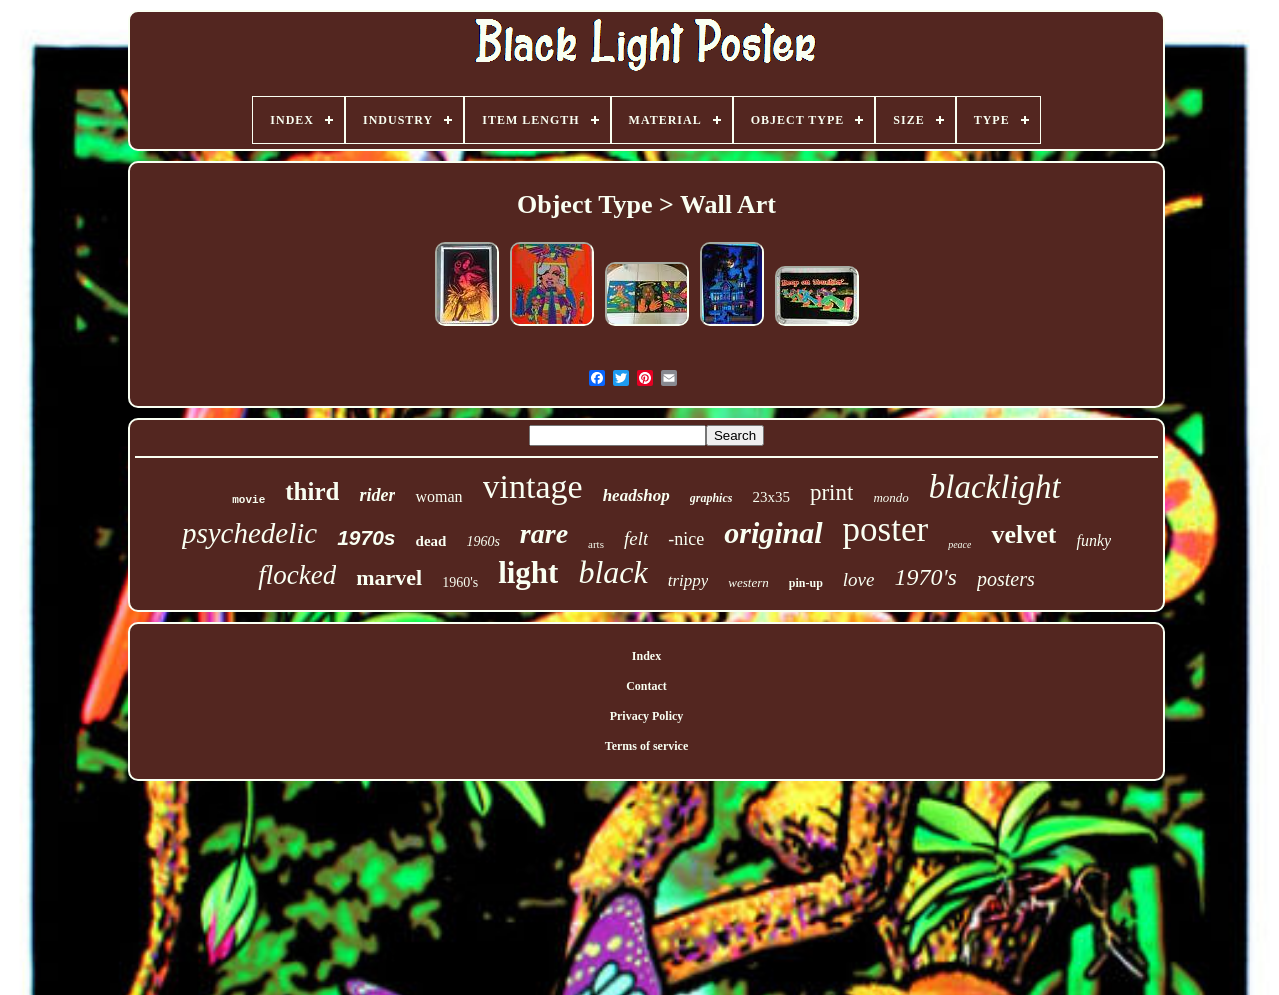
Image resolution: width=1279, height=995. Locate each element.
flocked (297, 575)
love (859, 579)
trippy (688, 580)
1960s (482, 541)
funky (1093, 540)
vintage (533, 486)
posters (1006, 579)
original (773, 532)
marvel (389, 577)
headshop (636, 495)
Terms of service (647, 746)
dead (431, 541)
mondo (890, 497)
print (831, 492)
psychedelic (249, 533)
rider (377, 495)
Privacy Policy (647, 716)
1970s (366, 537)
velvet (1023, 534)
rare (544, 533)
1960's (460, 582)
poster (886, 529)
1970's (925, 577)
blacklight (995, 487)
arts (596, 544)
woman (438, 496)
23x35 (771, 497)
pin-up (806, 583)
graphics (711, 498)
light (528, 572)
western (748, 582)
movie (248, 500)
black (612, 572)
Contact (646, 686)
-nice (686, 539)
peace (959, 544)
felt (636, 538)
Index (646, 656)
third (312, 491)
